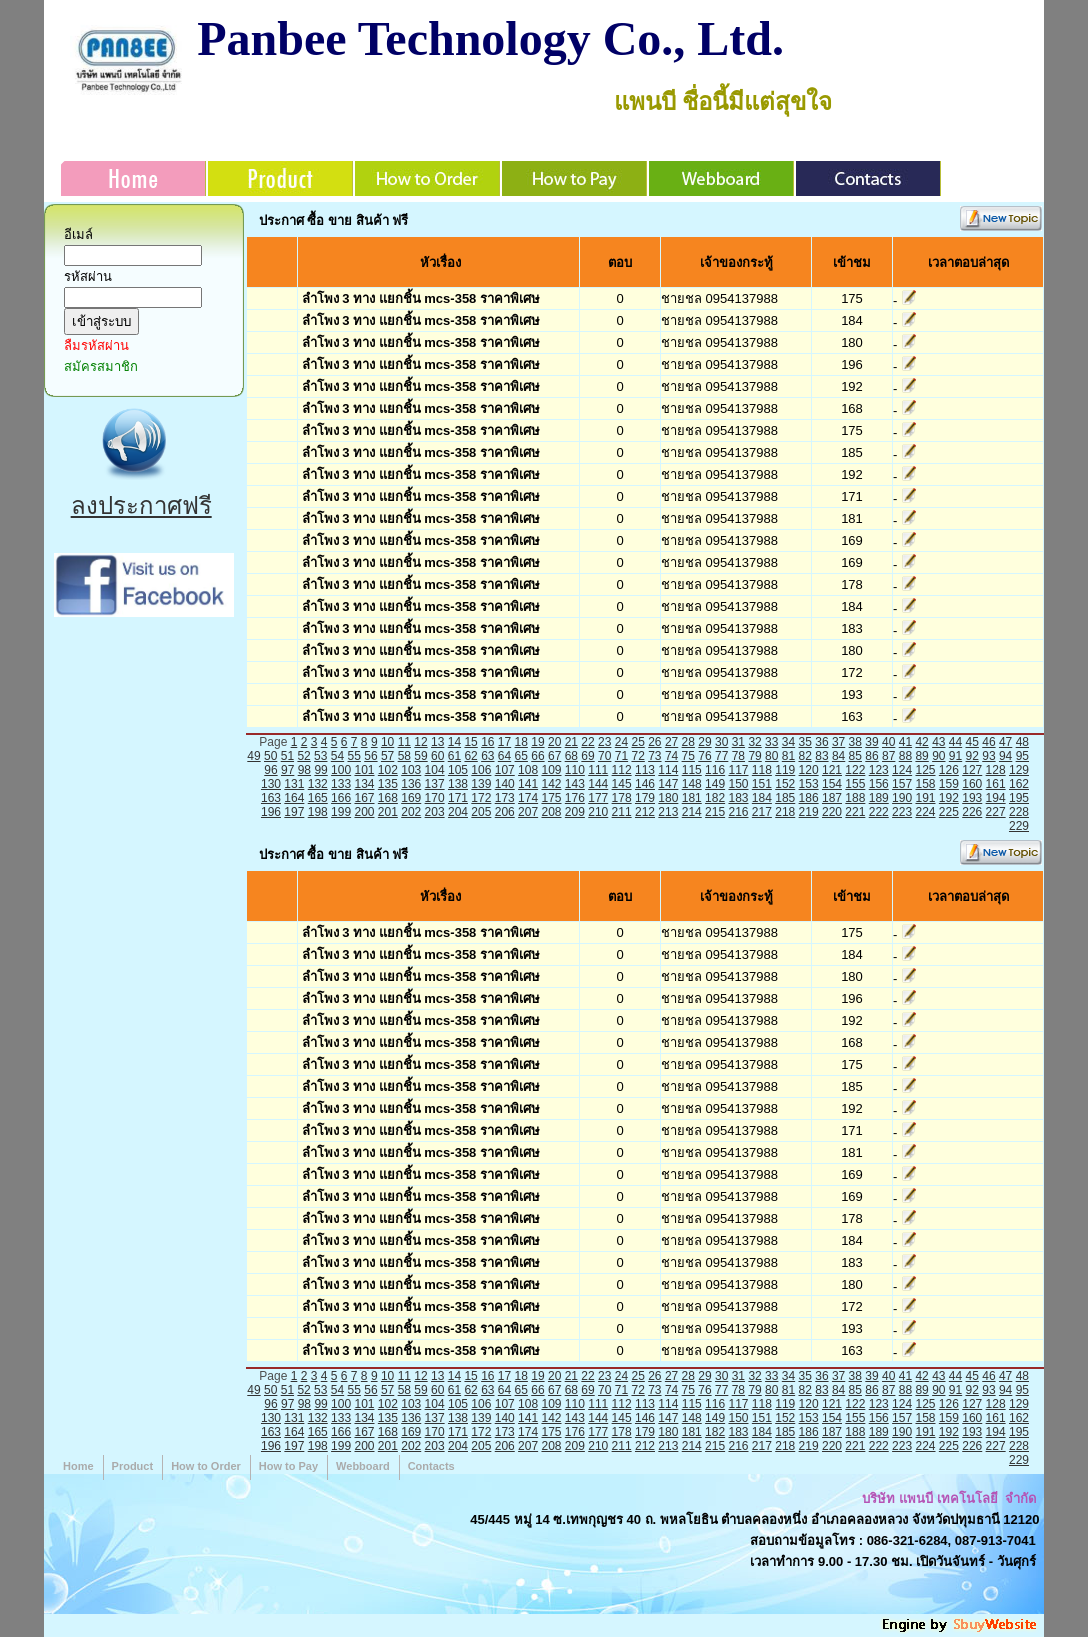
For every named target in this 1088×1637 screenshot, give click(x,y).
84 (838, 756)
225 (949, 812)
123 (879, 770)
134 (364, 784)
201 (388, 812)
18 (521, 742)
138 (458, 784)
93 (988, 756)
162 (1019, 784)
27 (671, 742)
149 (715, 784)
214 (692, 812)
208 (551, 812)
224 (925, 812)
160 (972, 784)
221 (855, 812)
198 (318, 812)
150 (738, 784)
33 (771, 742)
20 (554, 742)
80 (771, 756)
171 (458, 798)
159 (949, 784)
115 (692, 770)
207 (528, 812)
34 (788, 742)
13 (437, 742)
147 (668, 784)
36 (821, 742)
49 (253, 756)
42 (921, 742)
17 (504, 742)
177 (598, 798)
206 (505, 812)
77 (721, 756)
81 (788, 756)
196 (271, 812)
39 (871, 742)
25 (637, 742)
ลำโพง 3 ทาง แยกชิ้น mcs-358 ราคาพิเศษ (421, 298)
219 (809, 812)
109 (551, 770)
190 (902, 798)
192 (949, 798)
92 (972, 756)
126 (949, 770)
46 (988, 742)
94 (1005, 756)
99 (320, 770)
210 (598, 812)
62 (470, 756)
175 (551, 798)
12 (420, 742)
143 (575, 784)
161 (996, 784)
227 (996, 812)
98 (304, 770)
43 (938, 742)
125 (925, 770)
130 (271, 784)
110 (575, 770)
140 (505, 784)
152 (785, 784)
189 (879, 798)
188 (855, 798)
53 (320, 756)
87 (888, 756)
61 (454, 756)
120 (809, 770)
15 (470, 742)
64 (504, 756)
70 (604, 756)
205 (481, 812)
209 (575, 812)
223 (902, 812)
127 (972, 770)
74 (671, 756)
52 (303, 756)
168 (388, 798)
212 (645, 812)
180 (668, 798)
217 (762, 812)
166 (341, 798)
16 (487, 742)
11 (404, 742)
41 (905, 742)
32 (754, 742)
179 (645, 798)
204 (458, 812)
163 (271, 798)
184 (762, 798)
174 (528, 798)
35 (805, 742)
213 (668, 812)
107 (505, 770)
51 (287, 756)
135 (388, 784)
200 (364, 812)
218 (785, 812)
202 (411, 812)
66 (537, 756)
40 (888, 742)
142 (551, 784)
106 (481, 770)
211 (622, 812)
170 (435, 798)
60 (437, 756)
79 (754, 756)
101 (364, 770)
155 (855, 784)
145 (622, 784)
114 (668, 770)
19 (537, 742)
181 (692, 798)
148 (692, 784)
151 (762, 784)
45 (972, 742)
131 (294, 784)
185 (785, 798)
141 (528, 784)
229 (1019, 826)
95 (1022, 756)
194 (996, 798)
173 (505, 798)
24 (621, 742)
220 (832, 812)
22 (587, 742)
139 (481, 784)
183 (738, 798)
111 (598, 770)
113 (645, 770)
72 (637, 756)
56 (370, 756)
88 (905, 756)
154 (832, 784)
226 (972, 812)
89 (921, 756)
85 (855, 756)
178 (622, 798)
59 (420, 756)
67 (554, 756)
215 (715, 812)
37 (838, 742)
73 (654, 756)
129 (1019, 770)
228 (1019, 812)
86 (871, 756)
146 (645, 784)
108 (528, 770)
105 (458, 770)
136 (411, 784)
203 (435, 812)
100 (341, 770)
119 (785, 770)
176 (575, 798)
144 (598, 784)
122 (855, 770)
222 (879, 812)
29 (704, 742)
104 (435, 770)
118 (762, 770)
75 (688, 756)
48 (1022, 742)
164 (294, 798)
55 (354, 756)
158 (925, 784)
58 (404, 756)
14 (454, 742)
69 (587, 756)
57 (387, 756)
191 (925, 798)
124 (902, 770)
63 (487, 756)
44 (955, 742)
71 (621, 756)
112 (622, 770)
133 (341, 784)
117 (738, 770)
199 (341, 812)
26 (654, 742)
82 (805, 756)
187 (832, 798)
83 (821, 756)
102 (388, 770)
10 (387, 742)
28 (688, 742)
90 (938, 756)
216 (738, 812)
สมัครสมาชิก (101, 366)
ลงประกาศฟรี (141, 505)
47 (1005, 742)
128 (996, 770)
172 (481, 798)
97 (287, 770)
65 (521, 756)
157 (902, 784)
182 (715, 798)
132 (318, 784)
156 (879, 784)
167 (364, 798)
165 (318, 798)
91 (955, 756)
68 (571, 756)
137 (435, 784)
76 (704, 756)
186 (809, 798)
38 (855, 742)
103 (411, 770)
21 (571, 742)
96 (270, 770)
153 (809, 784)
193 (972, 798)
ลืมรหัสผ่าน (96, 345)
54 (337, 756)
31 (738, 742)
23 (604, 742)
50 (270, 756)
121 (832, 770)
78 (738, 756)
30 (721, 742)
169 (411, 798)
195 (1019, 798)
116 (715, 770)
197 (294, 812)
